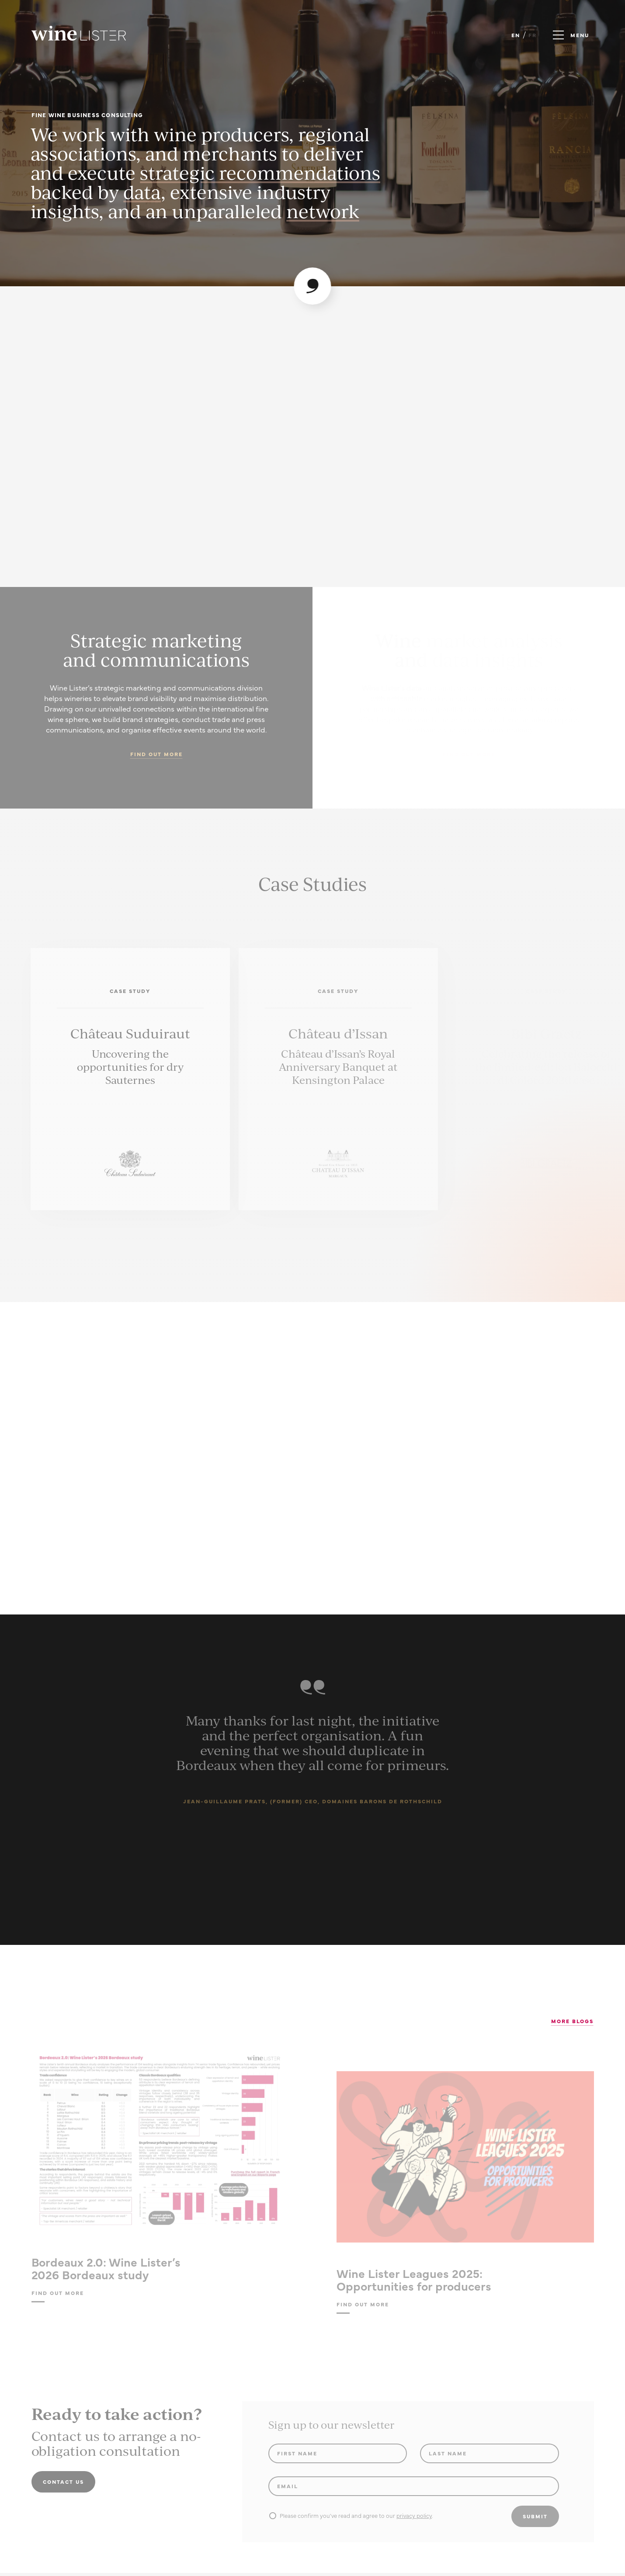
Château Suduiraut (130, 1033)
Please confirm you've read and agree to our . (351, 2515)
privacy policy (414, 2515)
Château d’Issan (338, 1033)
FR (532, 34)
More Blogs (572, 2020)
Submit (535, 2516)
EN (515, 34)
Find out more (156, 753)
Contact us (63, 2481)
